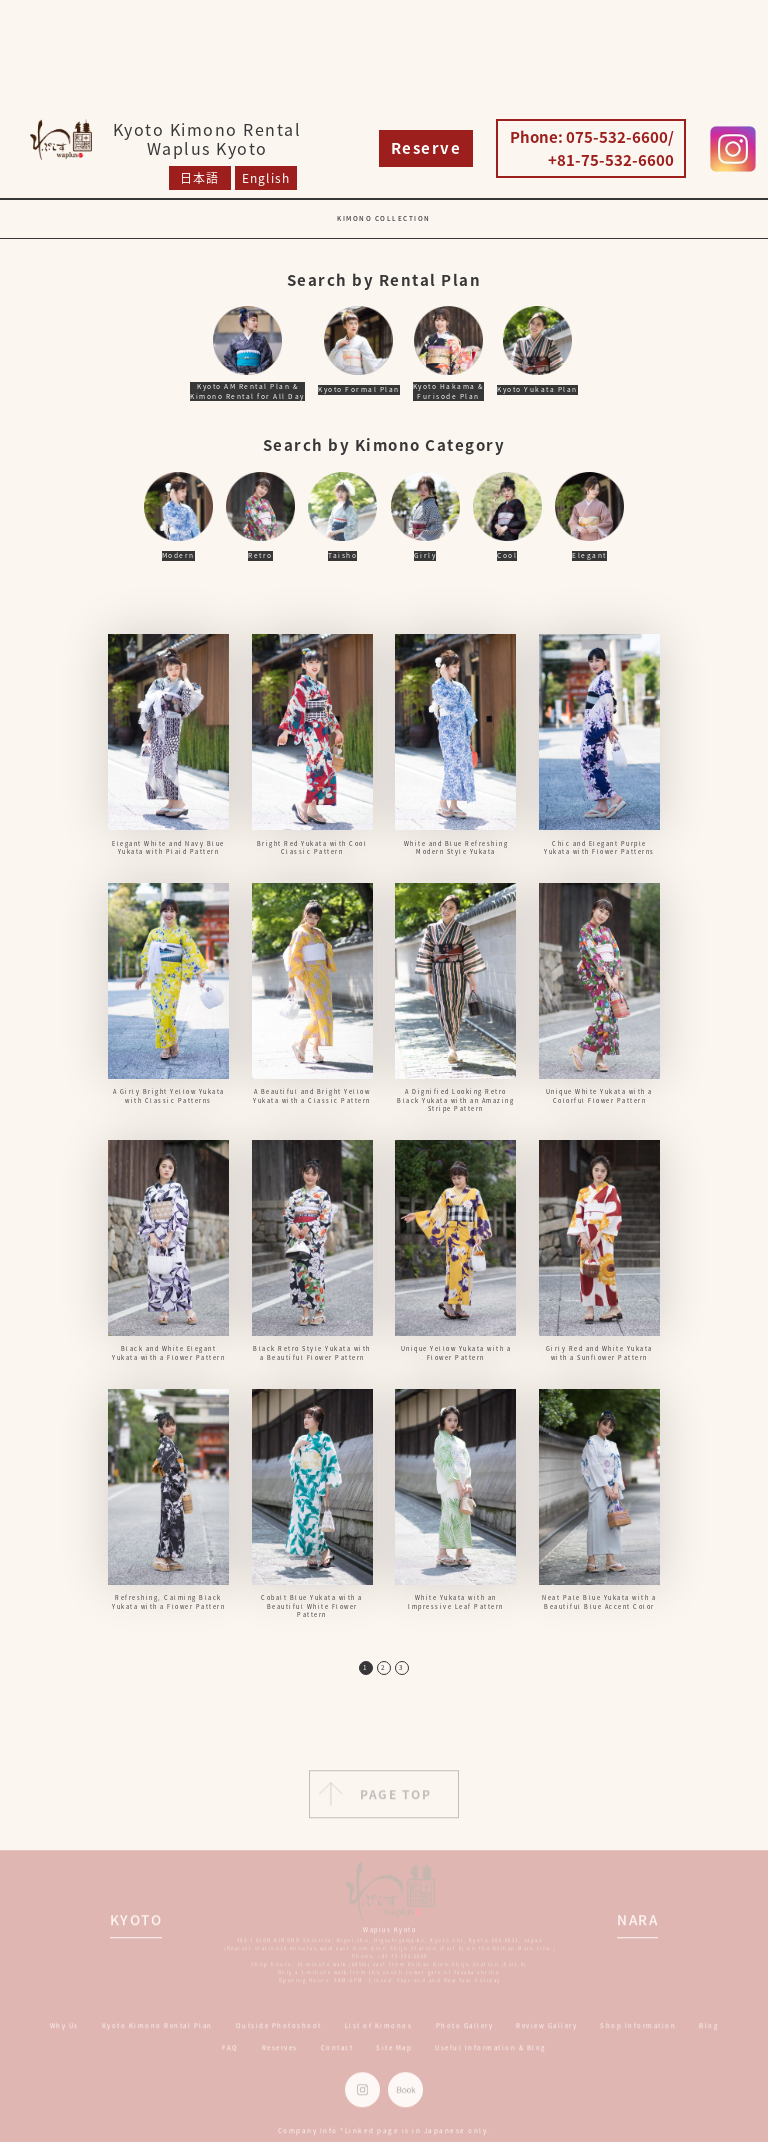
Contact (337, 2056)
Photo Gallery (465, 2033)
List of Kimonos (379, 2033)
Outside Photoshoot (279, 2033)
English (266, 178)
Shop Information (638, 2033)
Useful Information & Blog (490, 2056)
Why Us (64, 2033)
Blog (708, 2033)
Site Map (394, 2056)
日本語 (200, 178)
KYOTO (136, 1927)
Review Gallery (546, 2033)
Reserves (280, 2056)
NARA (637, 1927)
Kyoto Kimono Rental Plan (157, 2033)
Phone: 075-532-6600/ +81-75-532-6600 (592, 148)
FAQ (230, 2056)
